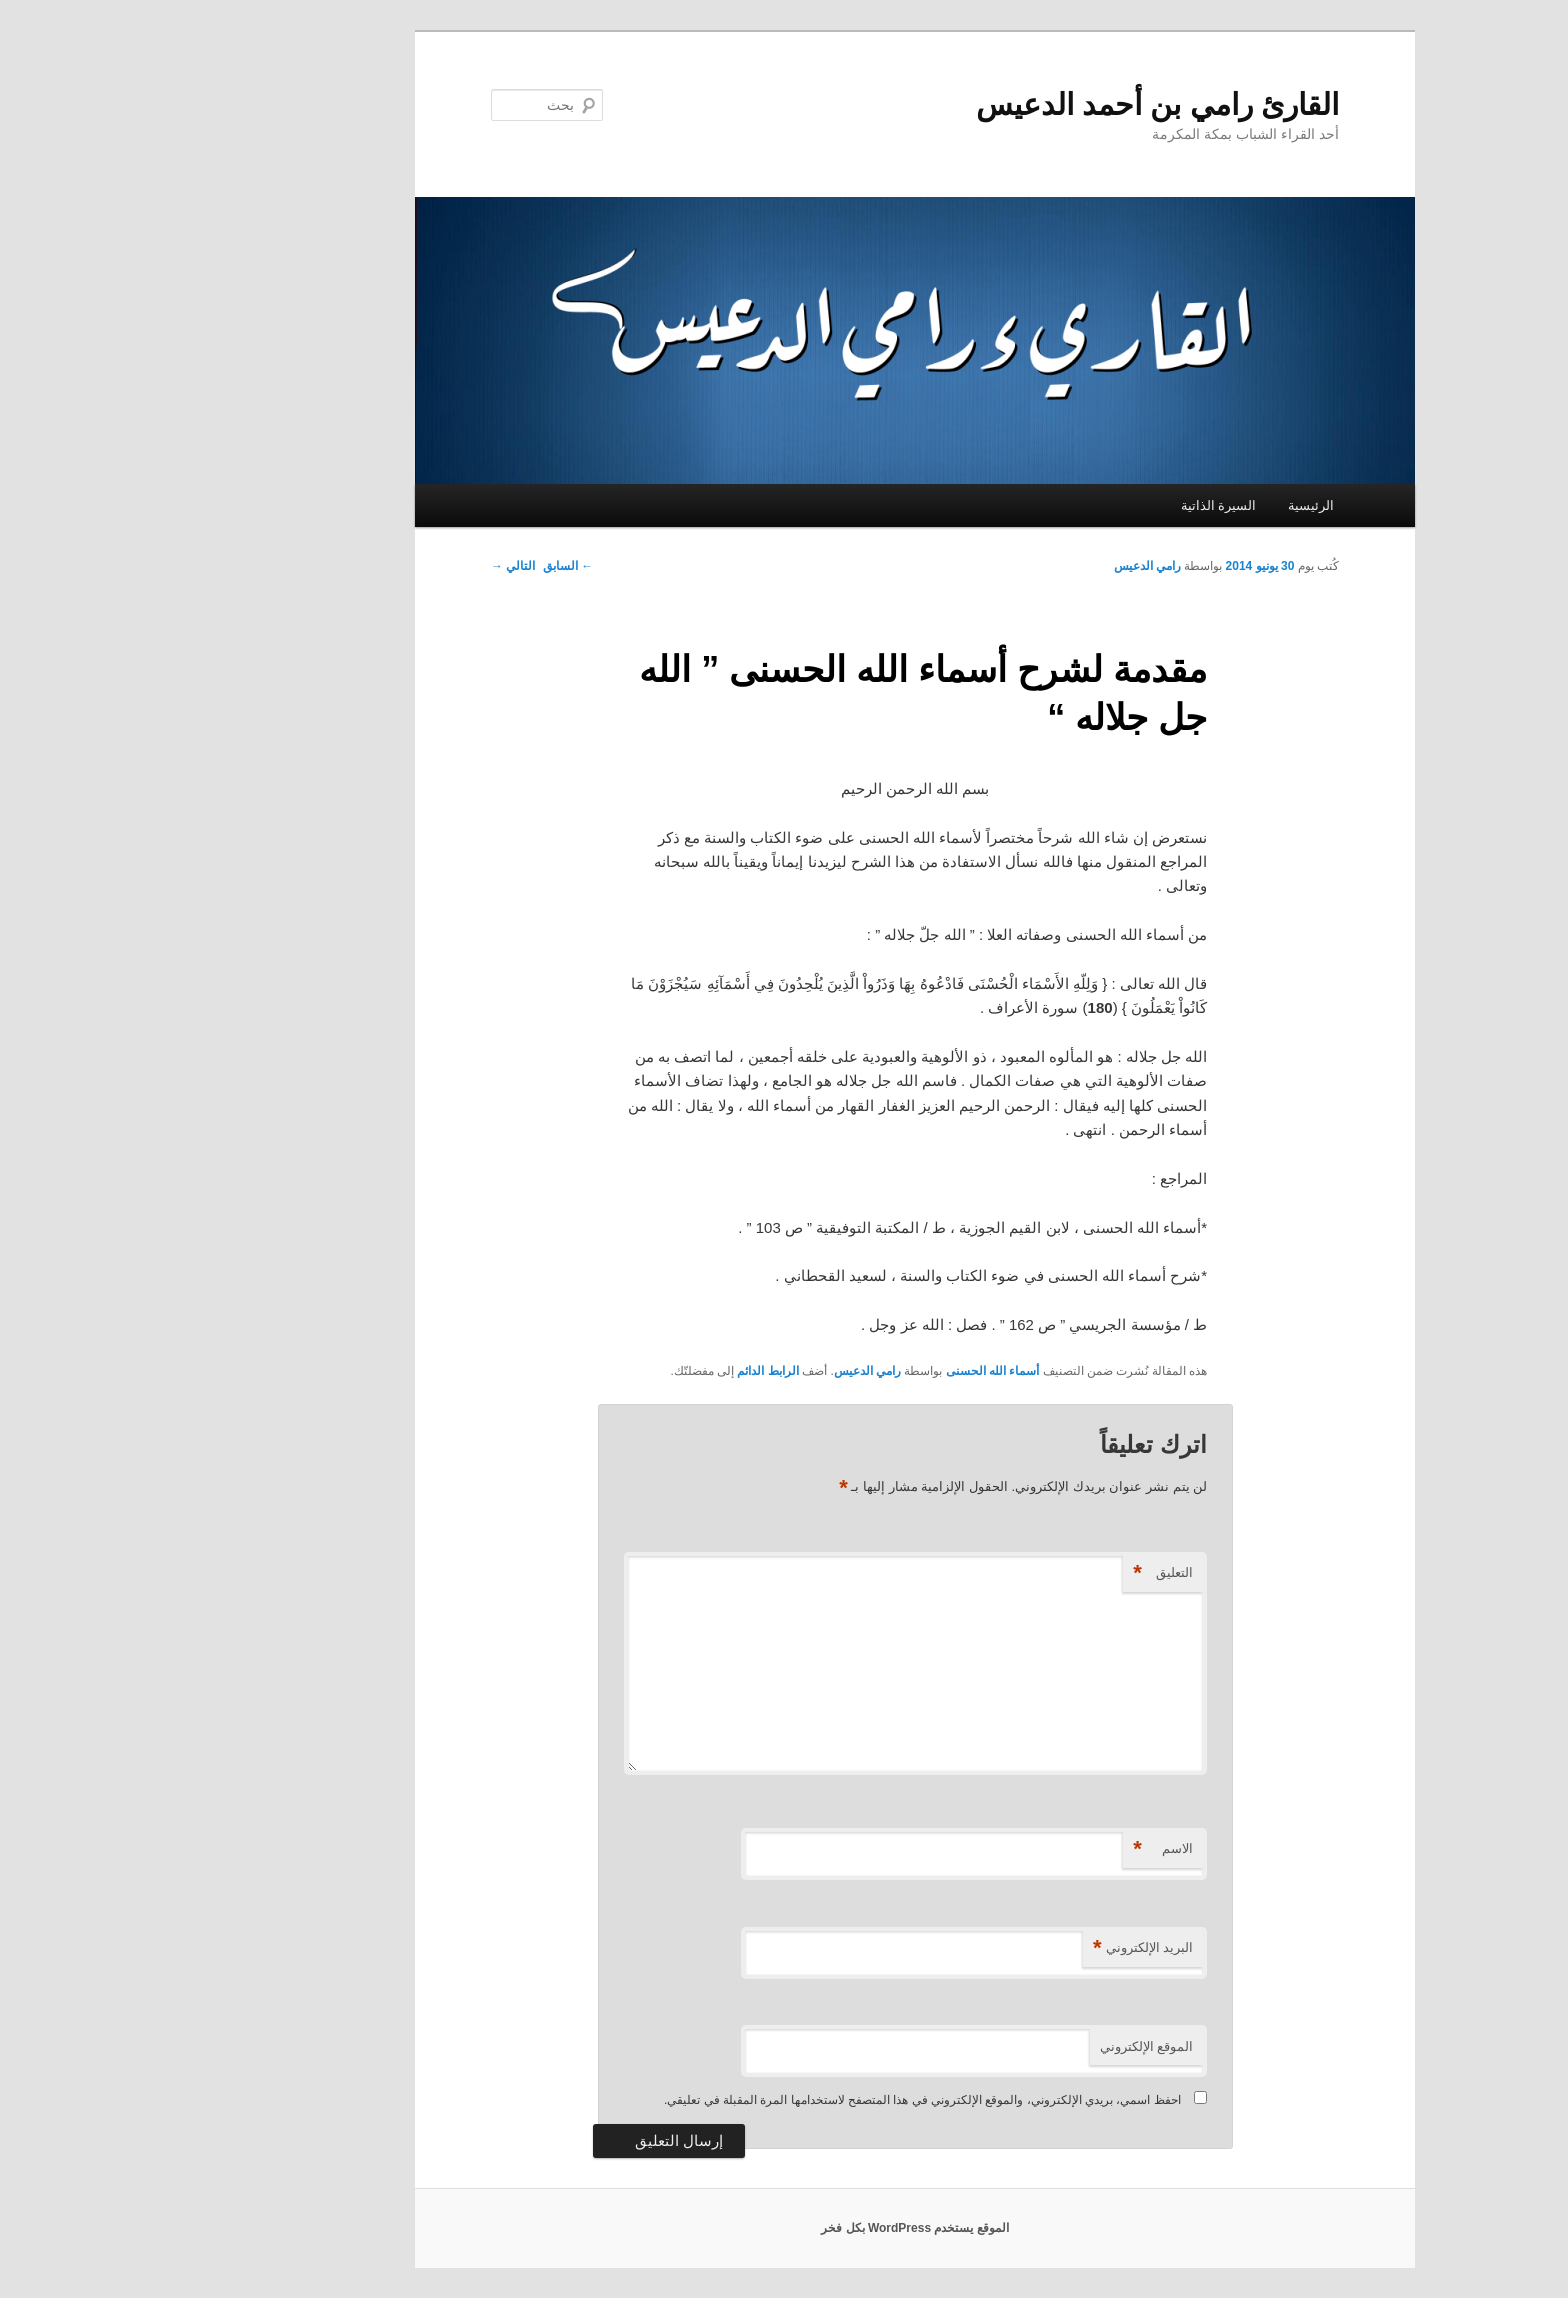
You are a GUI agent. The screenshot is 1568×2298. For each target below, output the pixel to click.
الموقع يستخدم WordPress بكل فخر (783, 2228)
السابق (437, 566)
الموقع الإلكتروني (1016, 2046)
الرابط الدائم (636, 1371)
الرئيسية (1180, 505)
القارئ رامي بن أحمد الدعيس (1026, 104)
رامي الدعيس (1016, 566)
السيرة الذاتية (1088, 505)
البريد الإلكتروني (1012, 1948)
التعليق (1032, 1573)
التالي (382, 566)
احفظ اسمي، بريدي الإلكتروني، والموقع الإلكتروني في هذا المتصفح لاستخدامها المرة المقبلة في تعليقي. (791, 2100)
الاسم (1032, 1849)
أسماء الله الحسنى (862, 1371)
